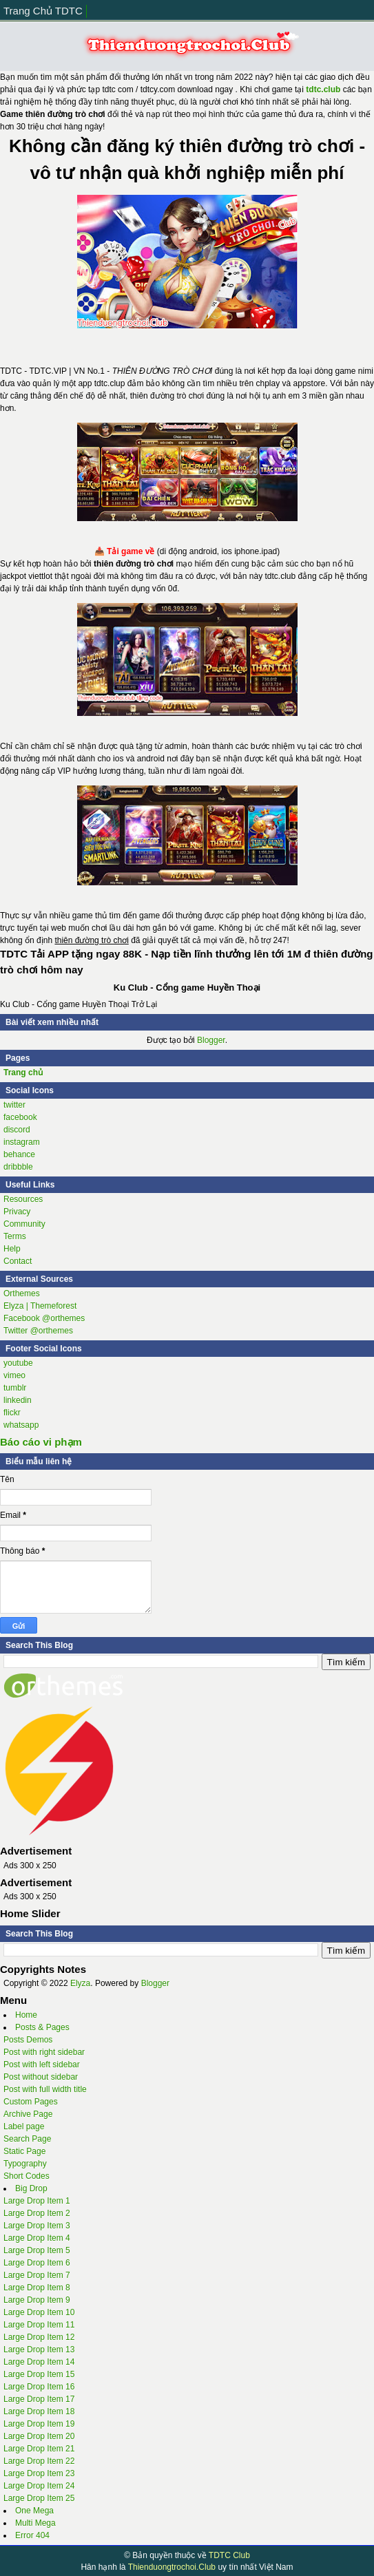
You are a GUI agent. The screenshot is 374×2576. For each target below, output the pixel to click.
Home (26, 2015)
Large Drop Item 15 (38, 2374)
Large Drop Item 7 (36, 2275)
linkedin (17, 1400)
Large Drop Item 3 (36, 2225)
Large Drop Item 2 (36, 2213)
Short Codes (26, 2176)
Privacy (16, 1211)
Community (24, 1224)
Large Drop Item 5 (36, 2250)
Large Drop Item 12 (38, 2337)
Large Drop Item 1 (36, 2201)
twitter (14, 1105)
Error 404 (32, 2535)
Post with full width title (45, 2089)
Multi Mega (35, 2523)
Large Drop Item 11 (38, 2325)
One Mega (34, 2510)
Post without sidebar (40, 2077)
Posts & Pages (42, 2027)
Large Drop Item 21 (38, 2448)
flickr (12, 1412)
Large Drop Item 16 (38, 2387)
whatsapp (21, 1425)
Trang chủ (23, 1072)
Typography (25, 2163)
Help (12, 1249)
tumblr (14, 1388)
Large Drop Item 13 (38, 2349)
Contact (17, 1261)
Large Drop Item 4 (36, 2238)
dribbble (18, 1167)
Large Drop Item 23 (38, 2473)
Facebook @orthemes (44, 1318)
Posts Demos (27, 2040)
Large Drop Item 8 (36, 2287)
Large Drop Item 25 (38, 2498)
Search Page (27, 2139)
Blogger (211, 1040)
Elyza (80, 1983)
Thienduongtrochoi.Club (172, 2567)
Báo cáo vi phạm (41, 1442)
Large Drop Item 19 (38, 2424)
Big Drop (31, 2188)
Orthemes (21, 1293)
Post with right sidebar (44, 2052)
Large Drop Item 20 (38, 2436)
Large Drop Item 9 (36, 2300)
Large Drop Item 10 (38, 2312)
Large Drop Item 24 (38, 2486)
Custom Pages (30, 2102)
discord (16, 1129)
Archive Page (27, 2114)
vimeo (14, 1375)
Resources (23, 1199)
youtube (18, 1363)
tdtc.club (323, 89)
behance (19, 1154)
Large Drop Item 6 (36, 2263)
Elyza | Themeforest (39, 1306)
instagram (21, 1142)
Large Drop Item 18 (38, 2411)
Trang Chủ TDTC (43, 11)
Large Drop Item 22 (38, 2461)
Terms (14, 1236)
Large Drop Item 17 (38, 2399)
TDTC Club (229, 2555)
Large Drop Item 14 (38, 2362)
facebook (20, 1117)
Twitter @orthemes (38, 1330)
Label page (23, 2126)
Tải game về (130, 551)
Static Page (24, 2151)
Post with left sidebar (41, 2064)
